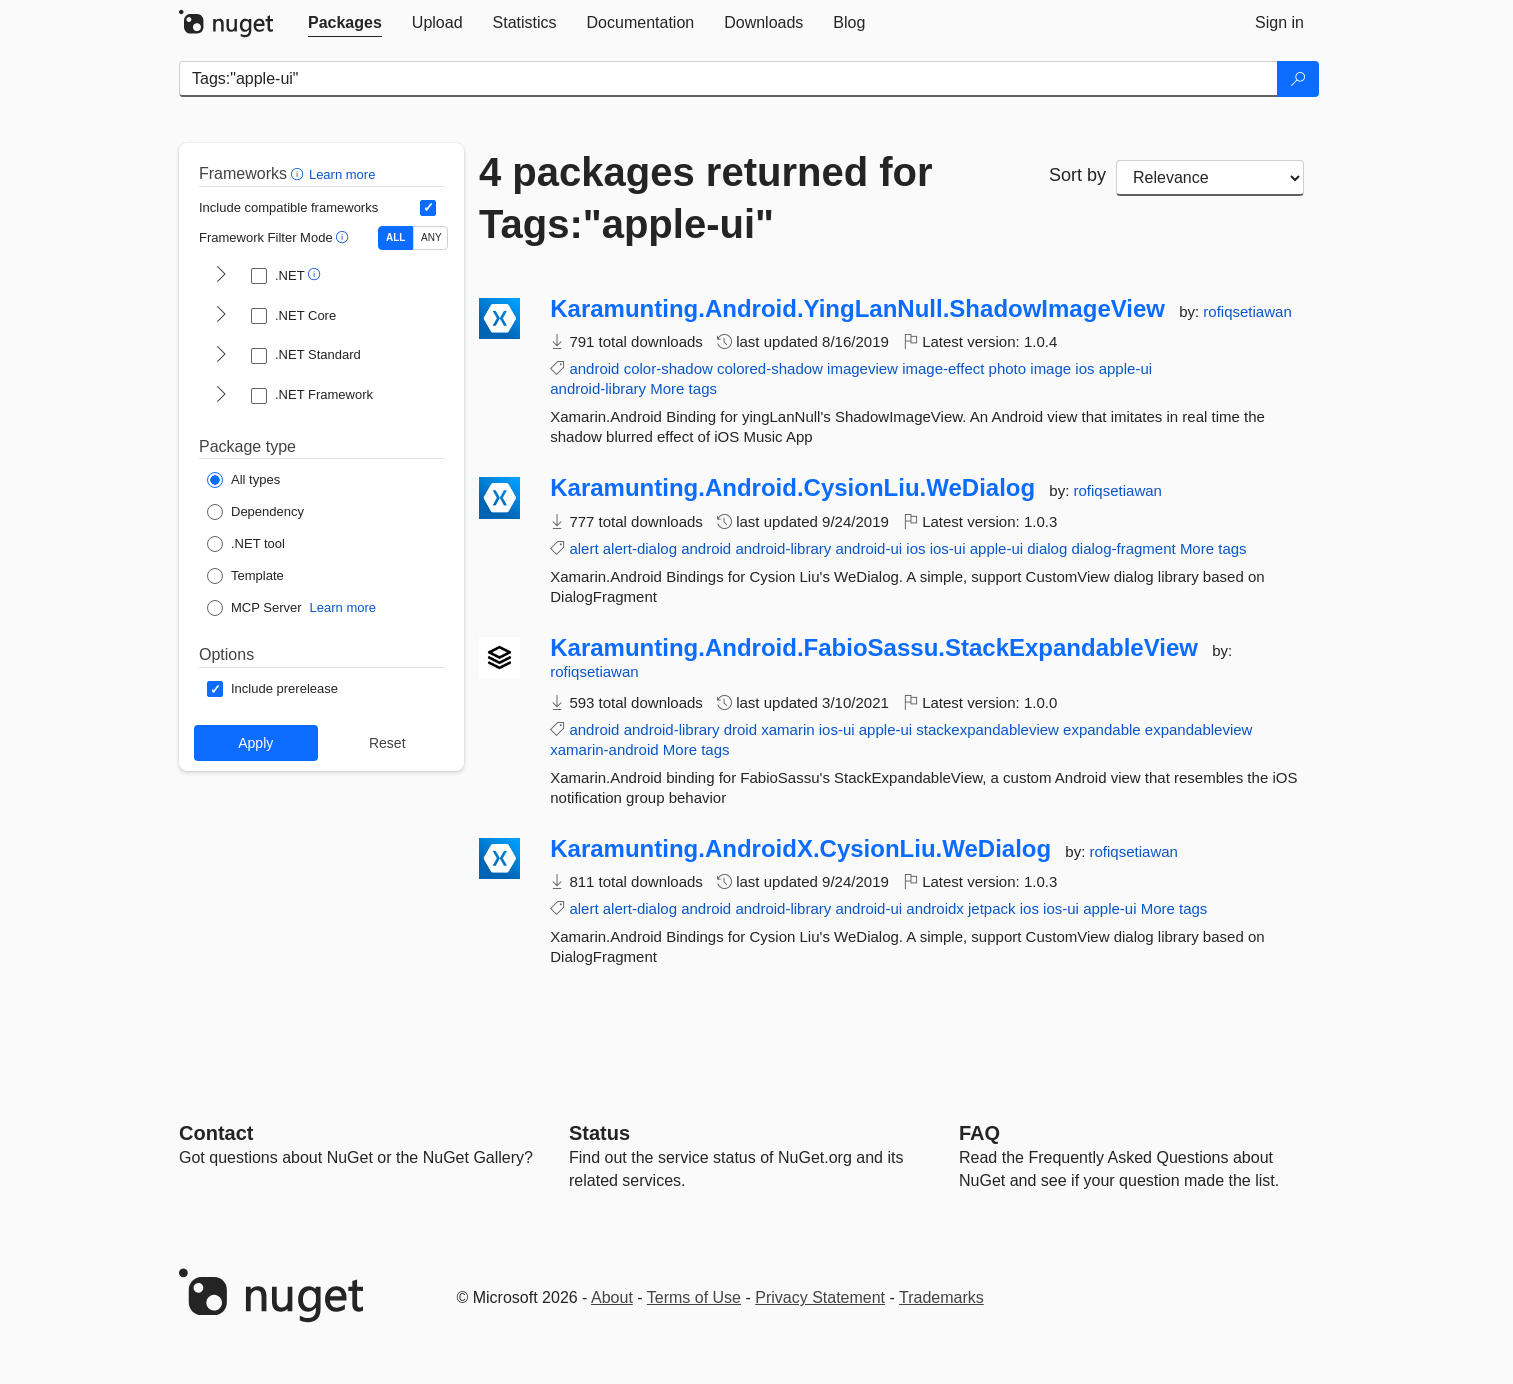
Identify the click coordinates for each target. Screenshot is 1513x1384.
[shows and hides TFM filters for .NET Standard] (221, 356)
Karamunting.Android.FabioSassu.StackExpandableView (874, 648)
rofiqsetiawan (1247, 311)
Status (599, 1133)
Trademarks (941, 1297)
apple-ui (1125, 368)
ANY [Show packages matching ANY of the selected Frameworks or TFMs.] (431, 237)
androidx (935, 908)
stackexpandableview (987, 729)
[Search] (1298, 79)
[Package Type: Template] (245, 576)
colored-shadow (770, 368)
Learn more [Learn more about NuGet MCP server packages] (343, 607)
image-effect (943, 368)
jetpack (992, 908)
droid (740, 729)
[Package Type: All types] (243, 480)
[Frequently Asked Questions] (979, 1133)
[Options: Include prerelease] (272, 689)
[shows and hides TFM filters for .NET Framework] (221, 396)
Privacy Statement (820, 1297)
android (594, 368)
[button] (299, 173)
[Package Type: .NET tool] (246, 544)
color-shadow (668, 368)
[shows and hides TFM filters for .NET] (221, 276)
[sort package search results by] (1210, 178)
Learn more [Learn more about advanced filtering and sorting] (342, 174)
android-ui (868, 548)
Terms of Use (694, 1297)
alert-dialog (640, 548)
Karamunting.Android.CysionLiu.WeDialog (792, 488)
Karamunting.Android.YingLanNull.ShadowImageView (857, 309)
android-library (598, 388)
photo (1008, 368)
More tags (683, 388)
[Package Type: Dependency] (255, 512)
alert (583, 548)
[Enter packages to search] (728, 79)
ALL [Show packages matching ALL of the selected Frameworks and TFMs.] (395, 237)
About (612, 1297)
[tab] (345, 23)
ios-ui (948, 548)
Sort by (1077, 175)
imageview (862, 368)
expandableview (1199, 729)
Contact (216, 1133)
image (1050, 368)
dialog (1047, 548)
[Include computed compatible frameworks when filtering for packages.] (428, 208)
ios (1084, 368)
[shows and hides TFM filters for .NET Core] (221, 316)
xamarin (787, 729)
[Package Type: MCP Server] (254, 608)
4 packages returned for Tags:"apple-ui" (706, 198)
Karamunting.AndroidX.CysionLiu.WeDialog (800, 849)
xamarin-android (604, 749)
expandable (1102, 729)
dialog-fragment (1123, 548)
